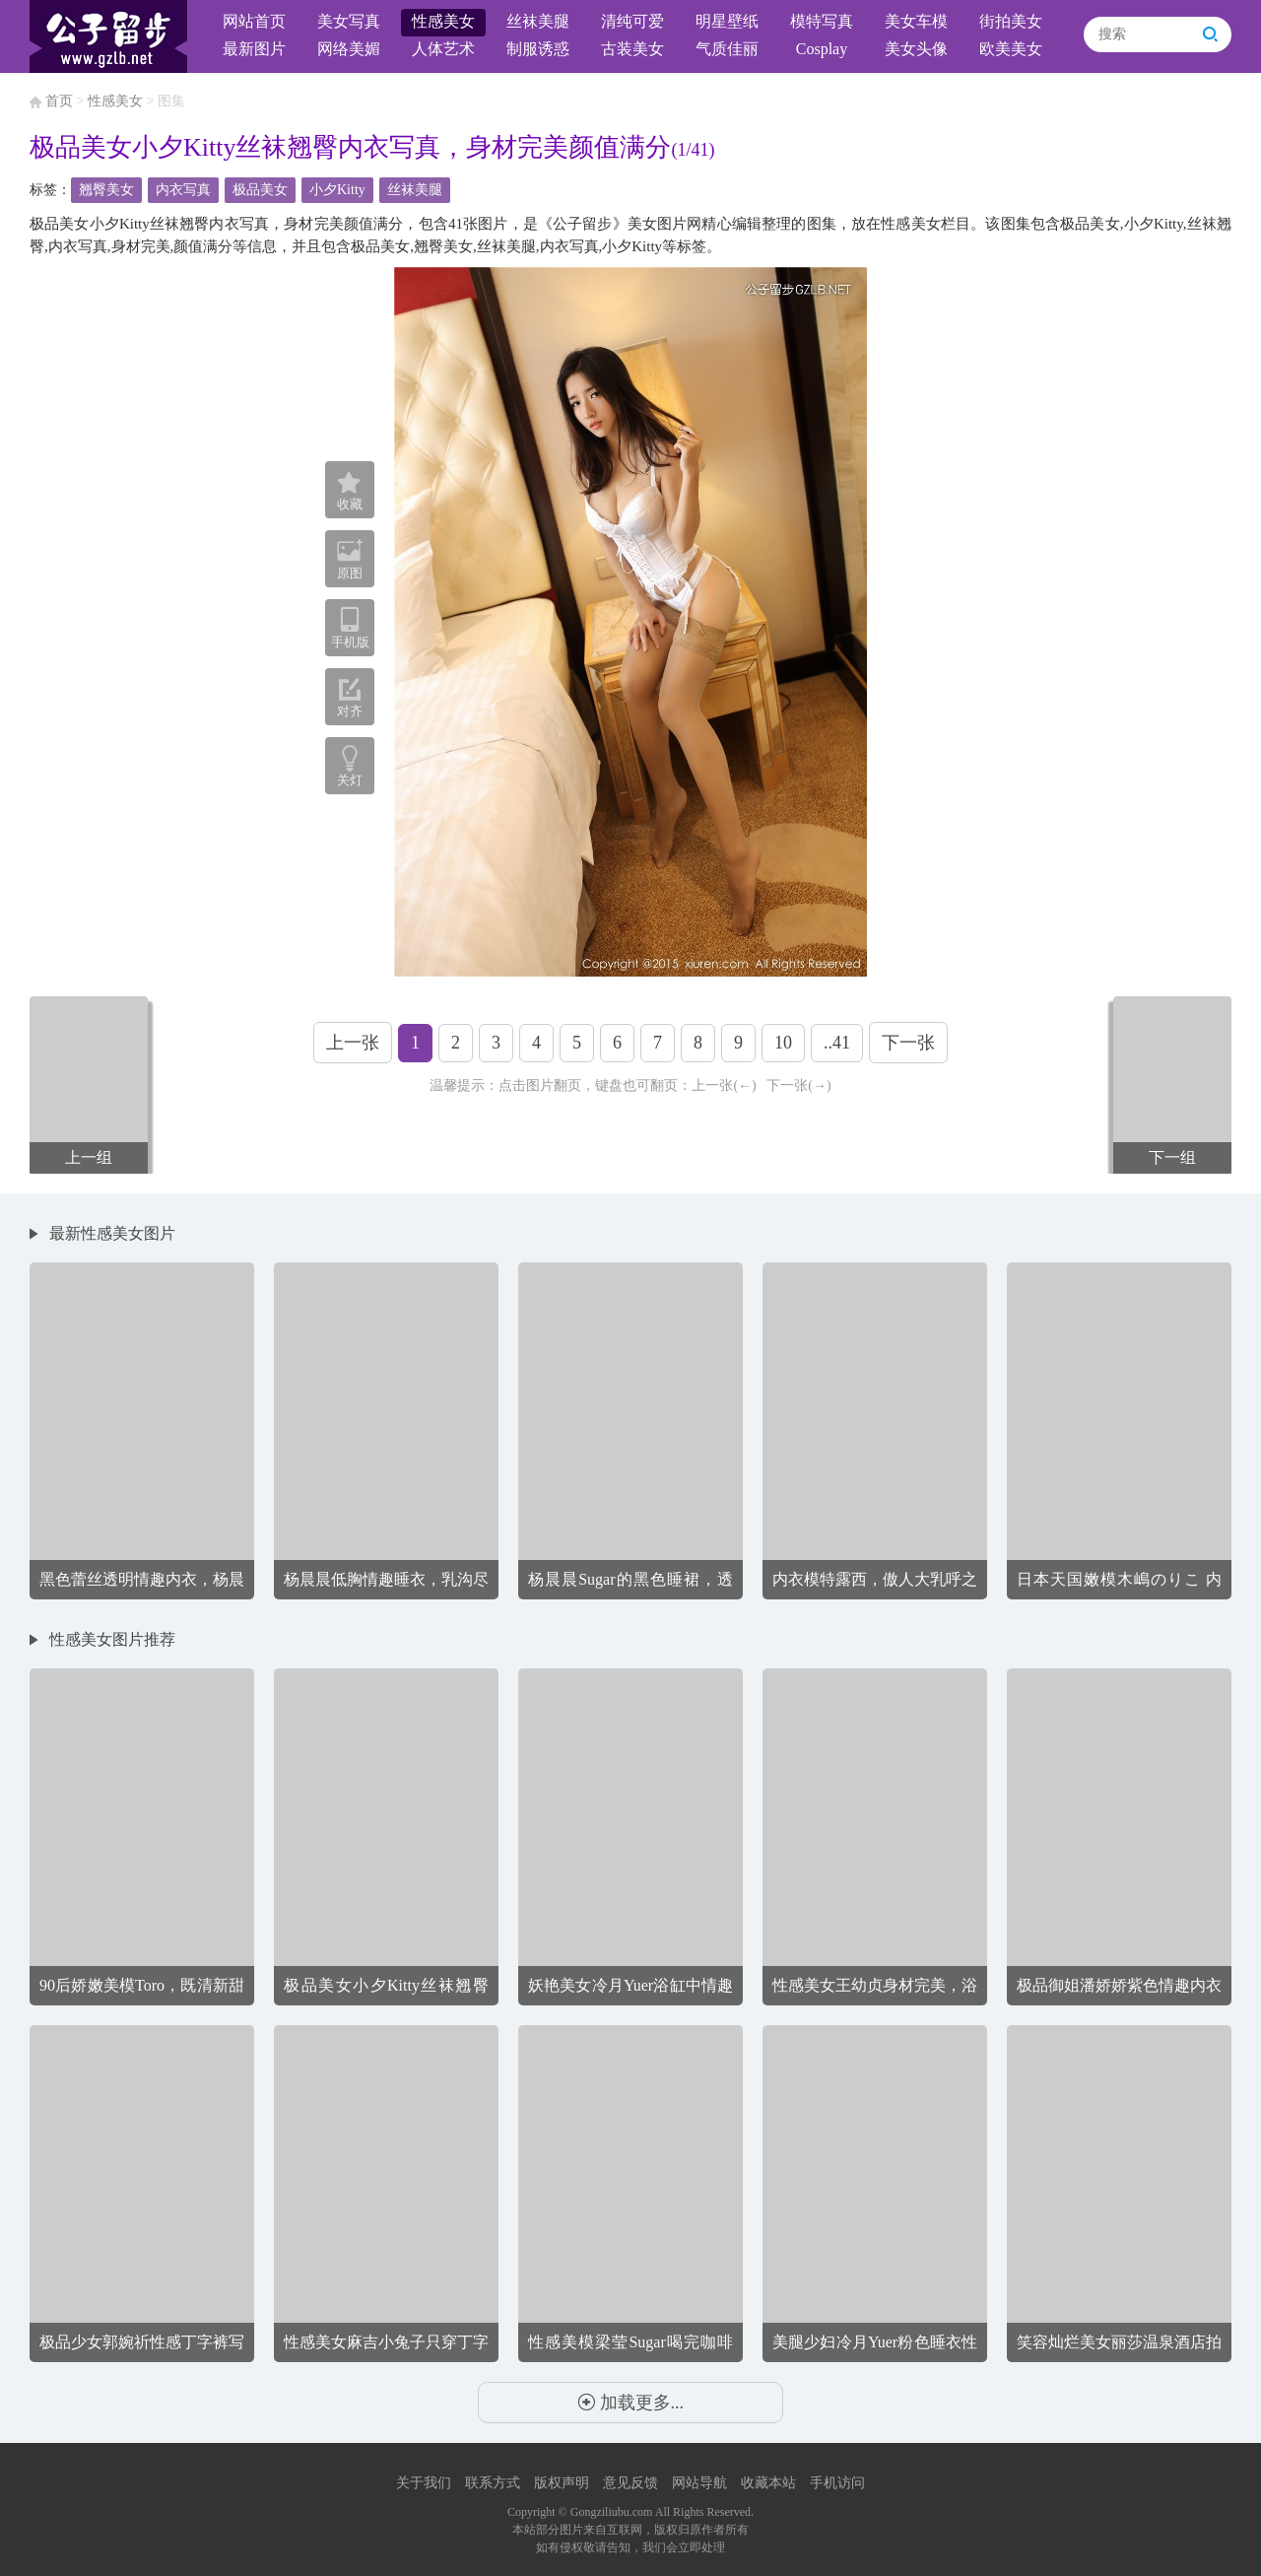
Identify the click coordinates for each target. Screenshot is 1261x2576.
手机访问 (837, 2482)
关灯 (350, 780)
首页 (59, 101)
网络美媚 (348, 48)
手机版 (349, 627)
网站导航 (699, 2482)
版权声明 (561, 2482)
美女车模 (916, 21)
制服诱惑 (537, 48)
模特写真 (821, 21)
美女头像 (916, 48)
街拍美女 (1010, 21)
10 (783, 1042)
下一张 (908, 1042)
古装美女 (632, 48)
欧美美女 (1010, 48)
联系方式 (492, 2482)
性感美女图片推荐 (112, 1639)
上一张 (352, 1042)
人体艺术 (443, 48)
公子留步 (108, 36)
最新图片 (254, 48)
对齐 (349, 697)
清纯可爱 (632, 21)
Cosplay (821, 48)
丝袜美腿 (537, 21)
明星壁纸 (727, 21)
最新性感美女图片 (112, 1233)
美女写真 (348, 21)
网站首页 (254, 21)
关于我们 (423, 2482)
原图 (349, 558)
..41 (837, 1042)
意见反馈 (630, 2482)
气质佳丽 (727, 48)
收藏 (349, 491)
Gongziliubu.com (611, 2512)
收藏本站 (768, 2482)
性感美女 (443, 21)
